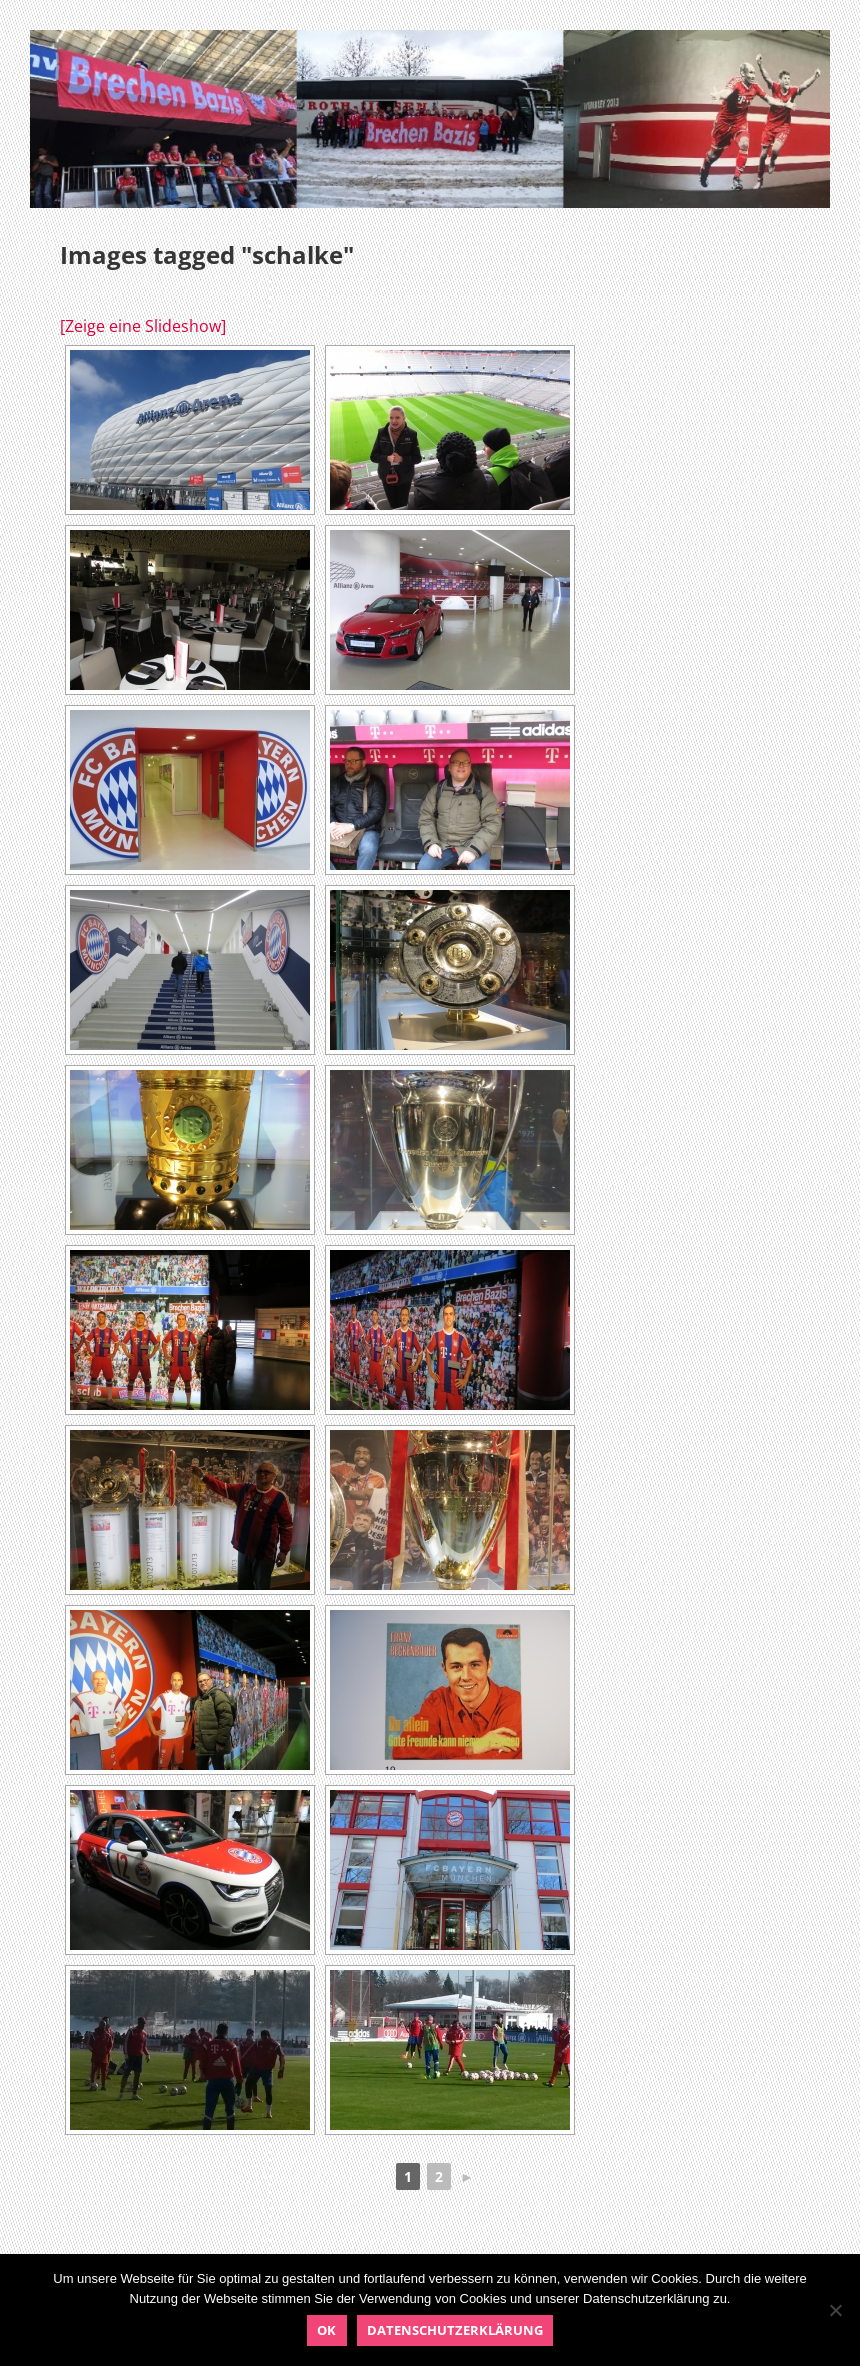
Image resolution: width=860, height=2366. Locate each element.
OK (326, 2330)
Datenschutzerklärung (455, 2330)
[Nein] (835, 2310)
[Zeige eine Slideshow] (143, 326)
